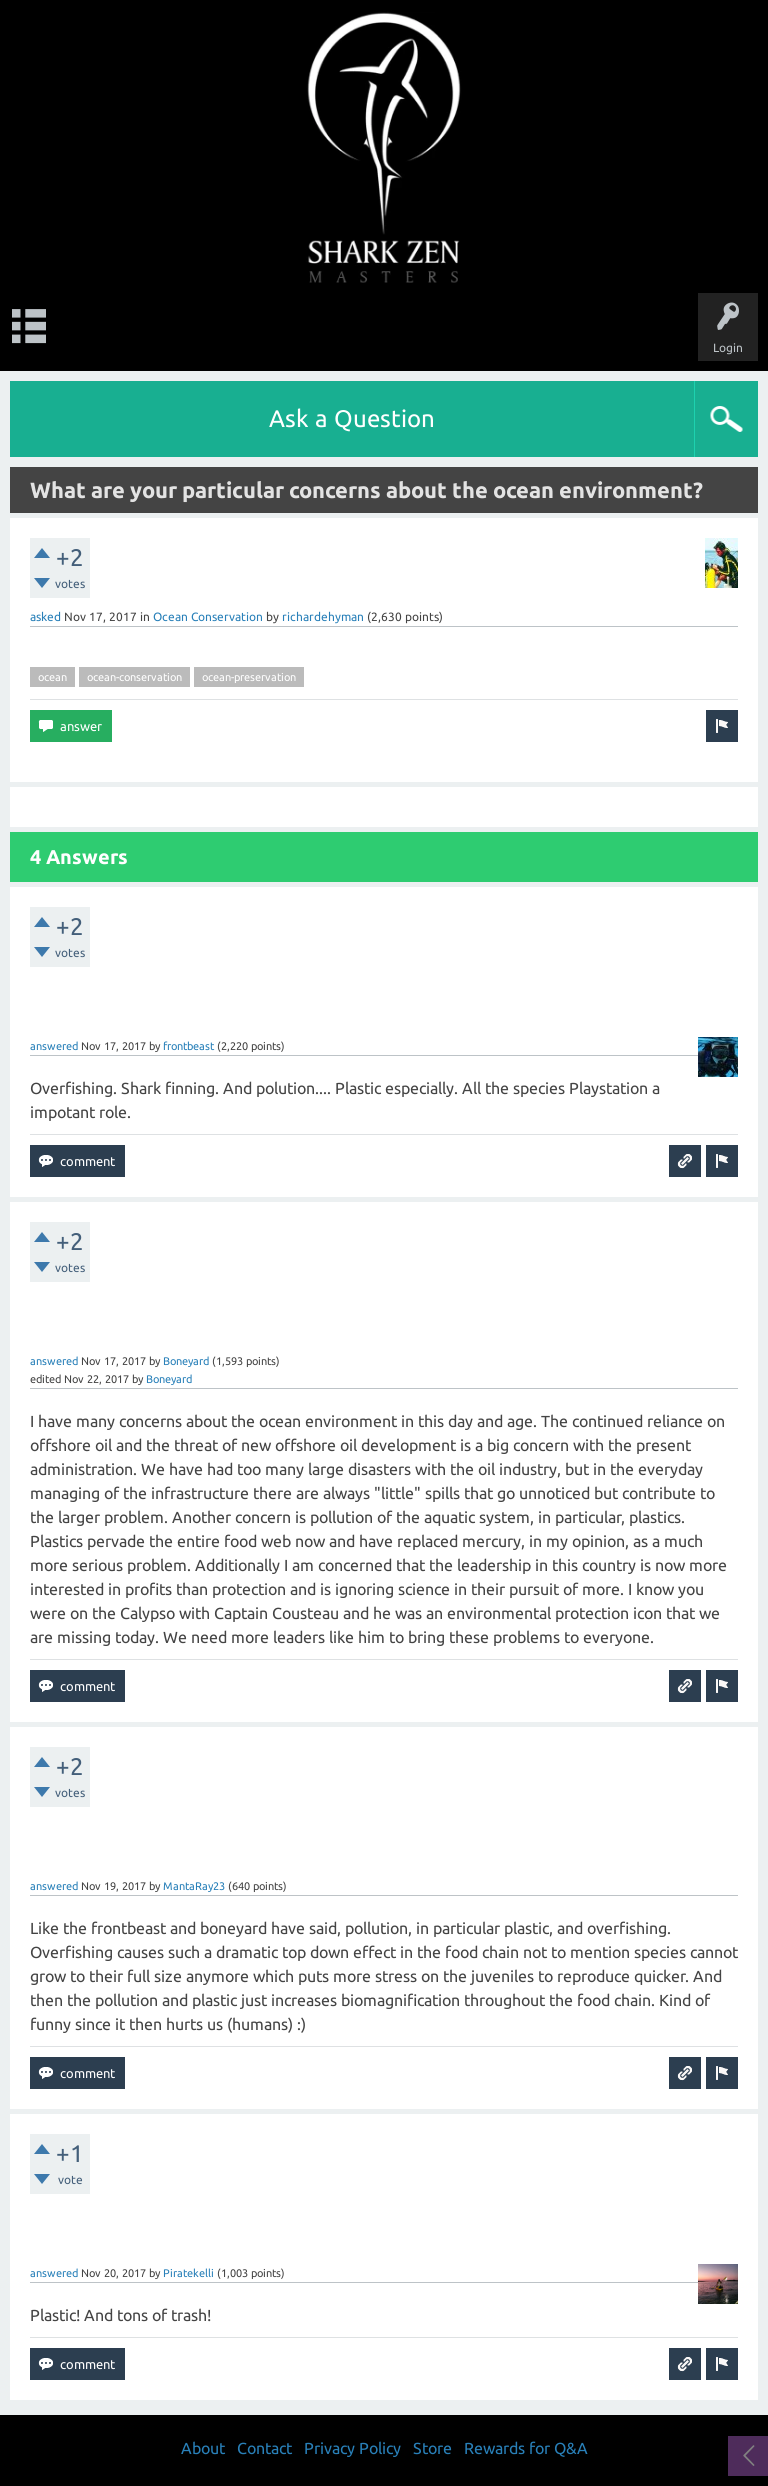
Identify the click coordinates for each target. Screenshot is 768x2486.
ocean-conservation (134, 677)
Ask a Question (352, 418)
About (203, 2448)
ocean (52, 677)
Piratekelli (188, 2273)
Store (432, 2448)
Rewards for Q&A (526, 2448)
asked (45, 616)
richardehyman (323, 616)
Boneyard (186, 1361)
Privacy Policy (352, 2448)
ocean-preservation (249, 677)
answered (54, 1046)
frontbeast (188, 1046)
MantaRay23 (194, 1886)
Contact (264, 2448)
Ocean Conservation (208, 616)
